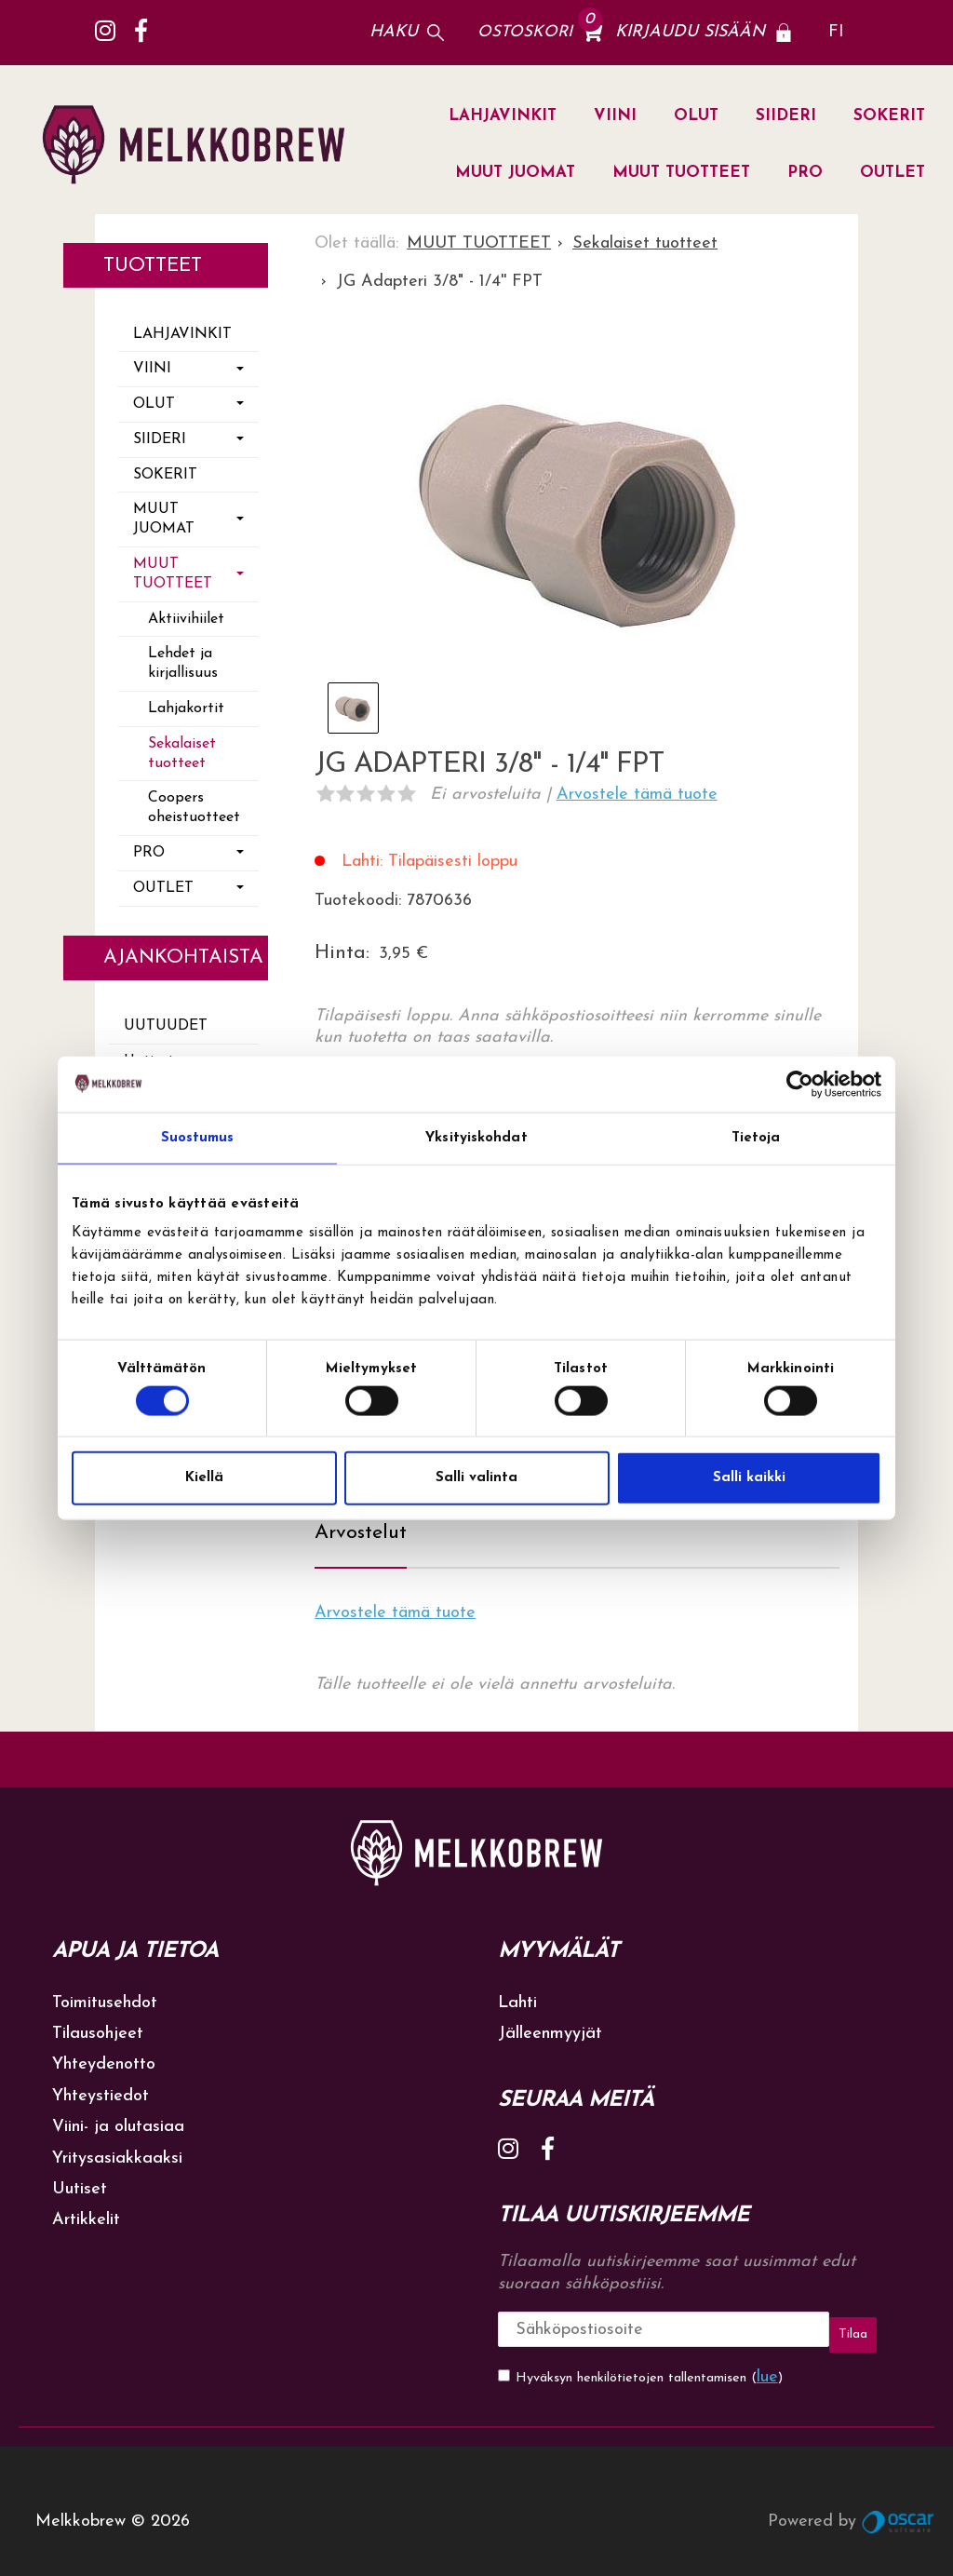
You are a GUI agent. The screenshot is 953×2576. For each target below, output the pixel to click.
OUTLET (892, 173)
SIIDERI (786, 116)
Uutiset (79, 2179)
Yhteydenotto (103, 2054)
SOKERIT (889, 116)
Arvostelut (361, 1522)
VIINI (615, 116)
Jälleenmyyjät (550, 2023)
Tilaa (803, 2319)
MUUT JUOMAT (515, 173)
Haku (393, 32)
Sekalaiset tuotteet (182, 753)
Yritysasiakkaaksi (117, 2147)
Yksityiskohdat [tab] (476, 1137)
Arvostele (637, 794)
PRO (805, 173)
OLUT (696, 116)
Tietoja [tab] (756, 1137)
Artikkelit (86, 2210)
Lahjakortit (186, 708)
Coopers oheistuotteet (194, 807)
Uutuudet (166, 1025)
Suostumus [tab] (198, 1137)
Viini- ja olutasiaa (118, 2116)
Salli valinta (476, 1478)
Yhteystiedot (100, 2086)
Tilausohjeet (97, 2023)
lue (767, 2357)
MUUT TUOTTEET (681, 173)
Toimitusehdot (104, 1992)
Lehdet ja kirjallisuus (183, 663)
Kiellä (204, 1478)
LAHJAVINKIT (503, 116)
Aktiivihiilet (186, 619)
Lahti (517, 1992)
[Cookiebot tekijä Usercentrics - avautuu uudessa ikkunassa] (799, 1084)
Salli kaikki (749, 1478)
